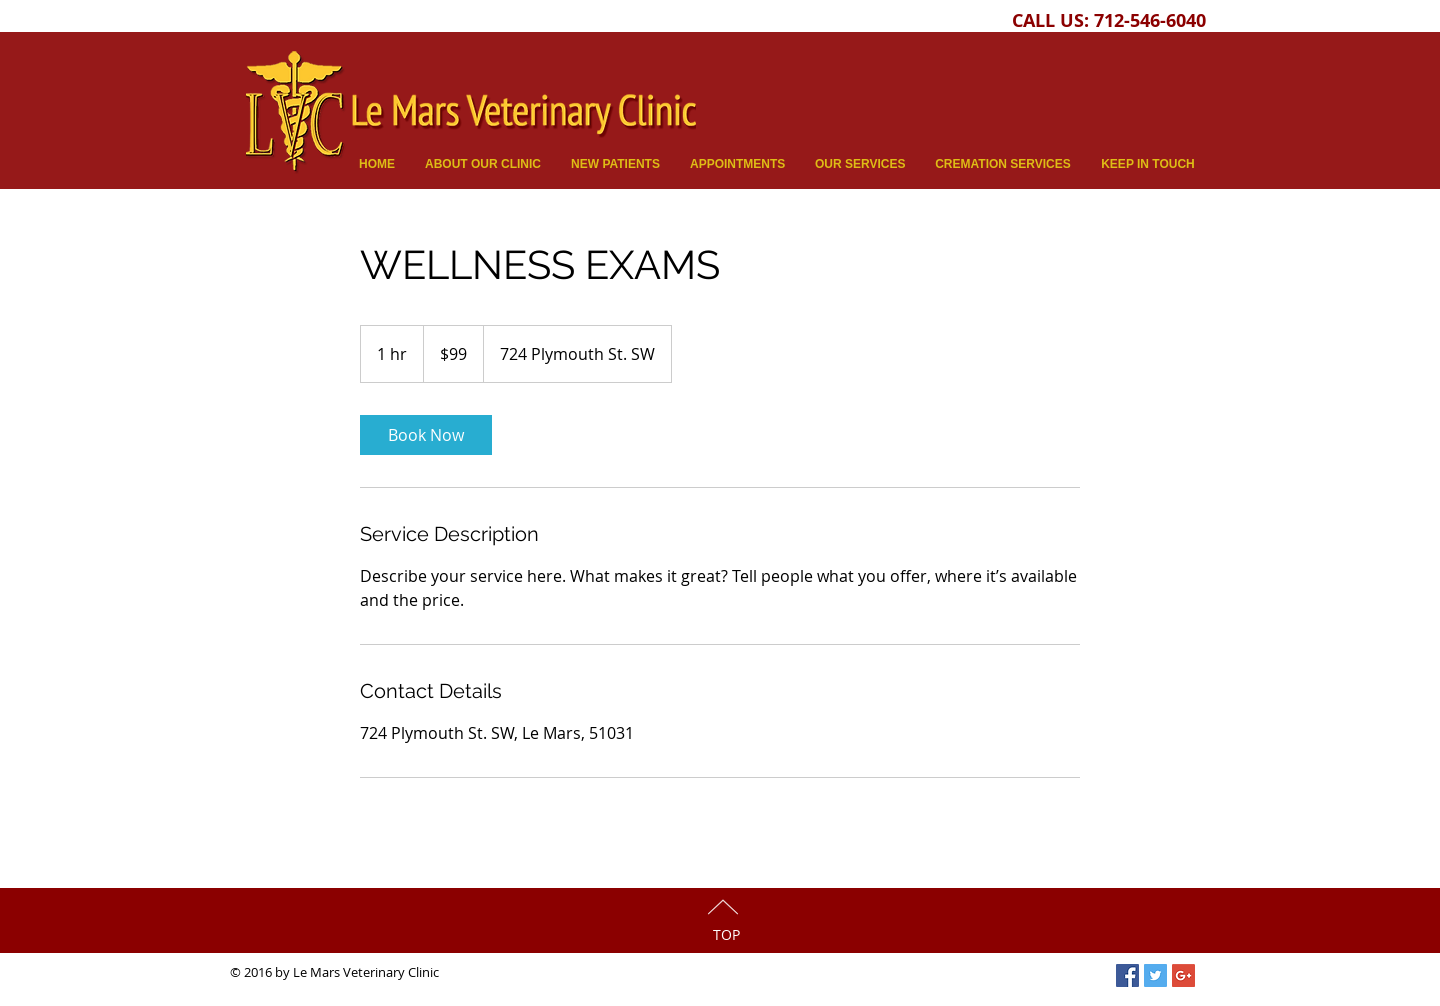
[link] (426, 435)
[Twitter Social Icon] (1155, 975)
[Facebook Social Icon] (1127, 975)
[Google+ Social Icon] (1183, 975)
